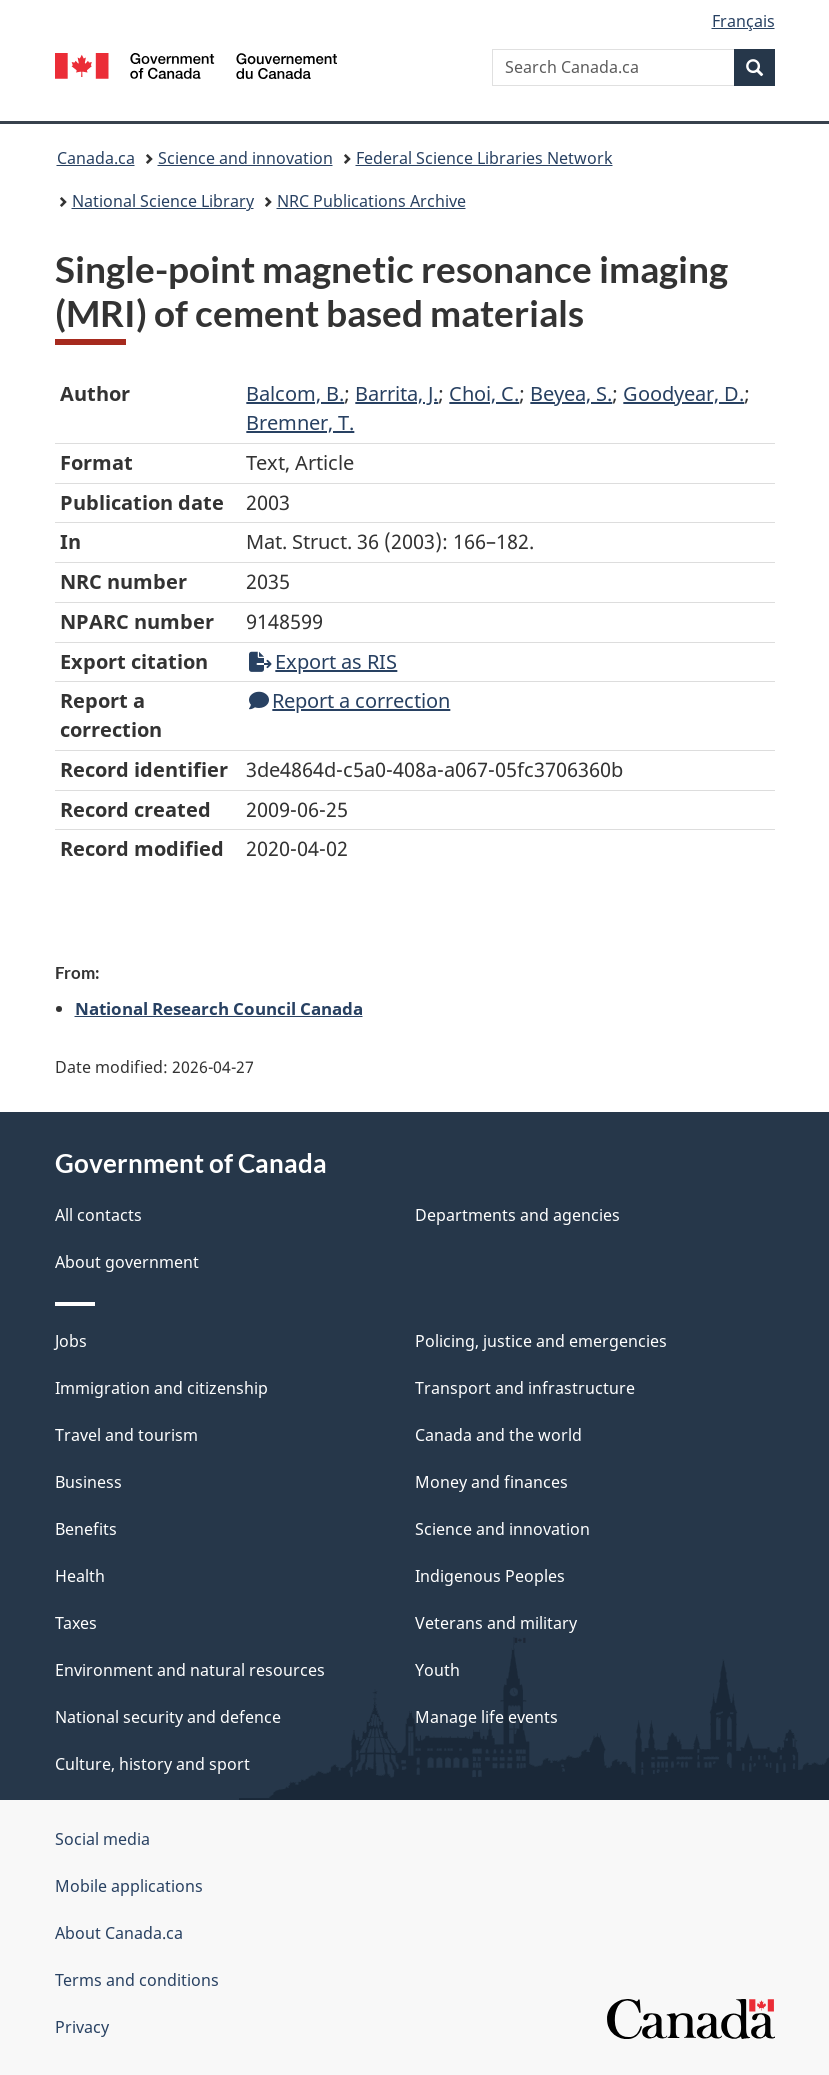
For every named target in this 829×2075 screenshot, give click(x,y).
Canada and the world (498, 1435)
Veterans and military (496, 1623)
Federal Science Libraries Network (484, 158)
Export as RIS (323, 661)
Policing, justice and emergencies (541, 1341)
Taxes (76, 1623)
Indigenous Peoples (490, 1576)
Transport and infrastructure (525, 1388)
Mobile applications (129, 1886)
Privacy (82, 2027)
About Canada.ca (119, 1933)
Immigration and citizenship (161, 1388)
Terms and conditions (137, 1980)
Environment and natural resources (190, 1670)
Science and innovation (245, 158)
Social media (102, 1839)
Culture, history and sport (152, 1764)
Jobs (71, 1341)
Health (80, 1576)
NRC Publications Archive (371, 201)
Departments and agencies (517, 1215)
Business (88, 1482)
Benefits (86, 1529)
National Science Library (163, 201)
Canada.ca (96, 158)
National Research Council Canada (219, 1008)
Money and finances (491, 1482)
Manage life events (486, 1717)
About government (127, 1262)
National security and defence (168, 1717)
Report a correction (349, 700)
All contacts (98, 1215)
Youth (437, 1670)
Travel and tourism (126, 1435)
